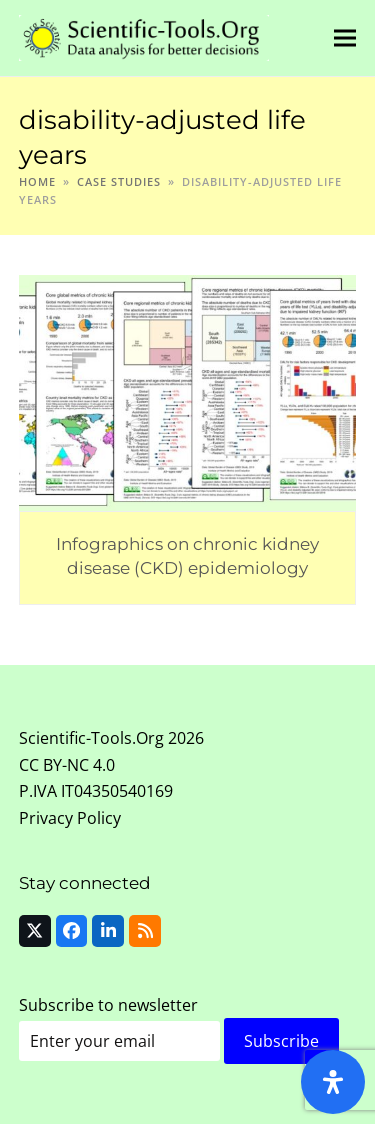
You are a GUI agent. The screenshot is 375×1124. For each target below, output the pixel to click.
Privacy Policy (70, 818)
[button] (345, 37)
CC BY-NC (54, 765)
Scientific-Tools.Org (91, 738)
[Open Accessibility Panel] (333, 1082)
